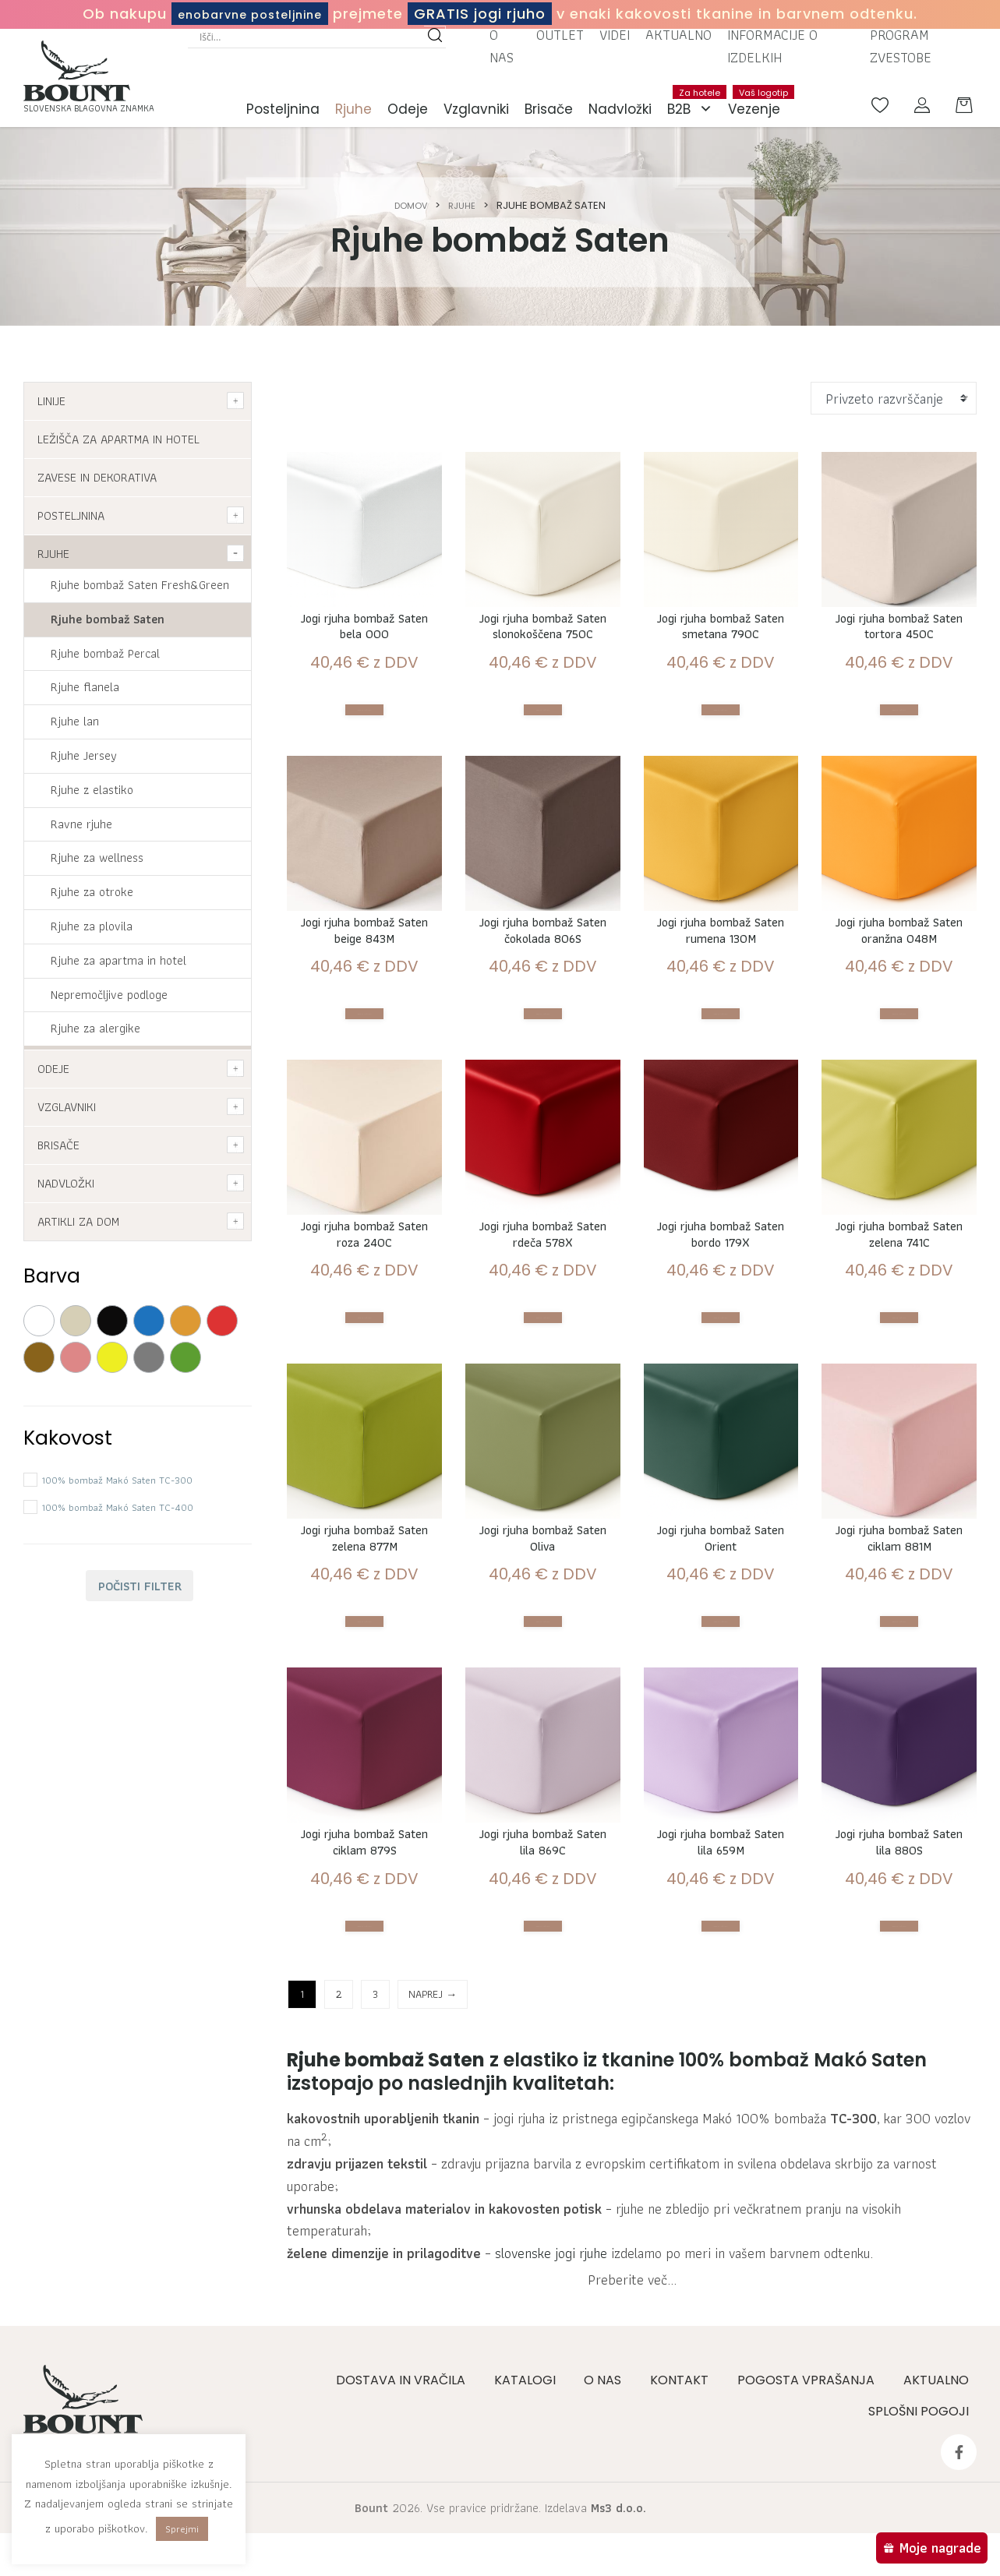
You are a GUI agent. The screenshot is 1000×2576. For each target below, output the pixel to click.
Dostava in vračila (411, 2527)
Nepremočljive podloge (109, 994)
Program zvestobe (900, 50)
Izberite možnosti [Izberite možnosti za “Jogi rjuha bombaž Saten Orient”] (721, 1726)
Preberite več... (632, 2414)
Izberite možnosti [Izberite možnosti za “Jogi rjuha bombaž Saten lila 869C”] (542, 2040)
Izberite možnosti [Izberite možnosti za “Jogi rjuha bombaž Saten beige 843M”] (364, 1077)
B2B (693, 113)
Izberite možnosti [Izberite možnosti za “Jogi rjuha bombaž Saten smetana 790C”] (721, 741)
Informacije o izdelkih (772, 50)
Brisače (549, 113)
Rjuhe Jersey (84, 755)
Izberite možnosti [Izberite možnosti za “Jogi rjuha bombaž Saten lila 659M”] (721, 2040)
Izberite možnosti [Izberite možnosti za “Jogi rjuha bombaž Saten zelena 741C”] (899, 1412)
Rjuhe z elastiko (92, 789)
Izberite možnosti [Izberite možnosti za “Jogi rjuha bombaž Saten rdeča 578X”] (542, 1412)
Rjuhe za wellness (97, 857)
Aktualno (678, 39)
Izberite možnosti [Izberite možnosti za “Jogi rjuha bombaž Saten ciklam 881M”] (899, 1726)
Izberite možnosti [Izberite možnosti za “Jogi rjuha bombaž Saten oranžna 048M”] (899, 1098)
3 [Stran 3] (375, 2108)
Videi (614, 39)
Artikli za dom (78, 1221)
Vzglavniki (476, 113)
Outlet (560, 39)
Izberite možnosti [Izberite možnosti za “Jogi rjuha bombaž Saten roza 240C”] (364, 1412)
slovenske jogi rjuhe (551, 2367)
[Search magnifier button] (435, 41)
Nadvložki (620, 113)
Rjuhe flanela (85, 687)
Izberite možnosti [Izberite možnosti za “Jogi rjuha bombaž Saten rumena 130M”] (721, 1098)
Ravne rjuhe (81, 824)
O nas (501, 50)
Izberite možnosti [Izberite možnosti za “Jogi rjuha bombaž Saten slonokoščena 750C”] (542, 763)
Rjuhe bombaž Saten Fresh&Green (140, 585)
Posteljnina (283, 113)
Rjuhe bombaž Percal (105, 653)
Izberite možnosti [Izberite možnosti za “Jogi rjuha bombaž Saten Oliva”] (542, 1726)
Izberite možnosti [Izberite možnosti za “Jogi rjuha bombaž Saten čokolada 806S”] (542, 1098)
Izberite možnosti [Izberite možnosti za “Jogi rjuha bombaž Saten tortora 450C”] (899, 741)
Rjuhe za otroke (92, 892)
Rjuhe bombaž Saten (107, 619)
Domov (409, 205)
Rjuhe (353, 113)
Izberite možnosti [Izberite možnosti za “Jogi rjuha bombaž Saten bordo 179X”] (721, 1412)
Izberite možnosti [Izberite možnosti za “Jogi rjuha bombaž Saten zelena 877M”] (364, 1726)
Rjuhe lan (75, 721)
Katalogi (534, 2527)
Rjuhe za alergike (95, 1028)
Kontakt (686, 2527)
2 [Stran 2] (339, 2108)
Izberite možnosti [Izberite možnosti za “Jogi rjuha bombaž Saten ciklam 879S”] (364, 2040)
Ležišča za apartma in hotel (118, 439)
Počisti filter (140, 1586)
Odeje (407, 113)
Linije (51, 401)
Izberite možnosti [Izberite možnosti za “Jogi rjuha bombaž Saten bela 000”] (364, 720)
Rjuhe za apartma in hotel (118, 960)
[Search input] (310, 41)
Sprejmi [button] (182, 2529)
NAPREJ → (432, 2108)
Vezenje (758, 106)
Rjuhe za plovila (92, 926)
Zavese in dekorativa (97, 477)
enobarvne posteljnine (250, 13)
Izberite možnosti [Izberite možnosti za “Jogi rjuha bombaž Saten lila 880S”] (899, 2040)
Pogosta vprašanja (811, 2527)
